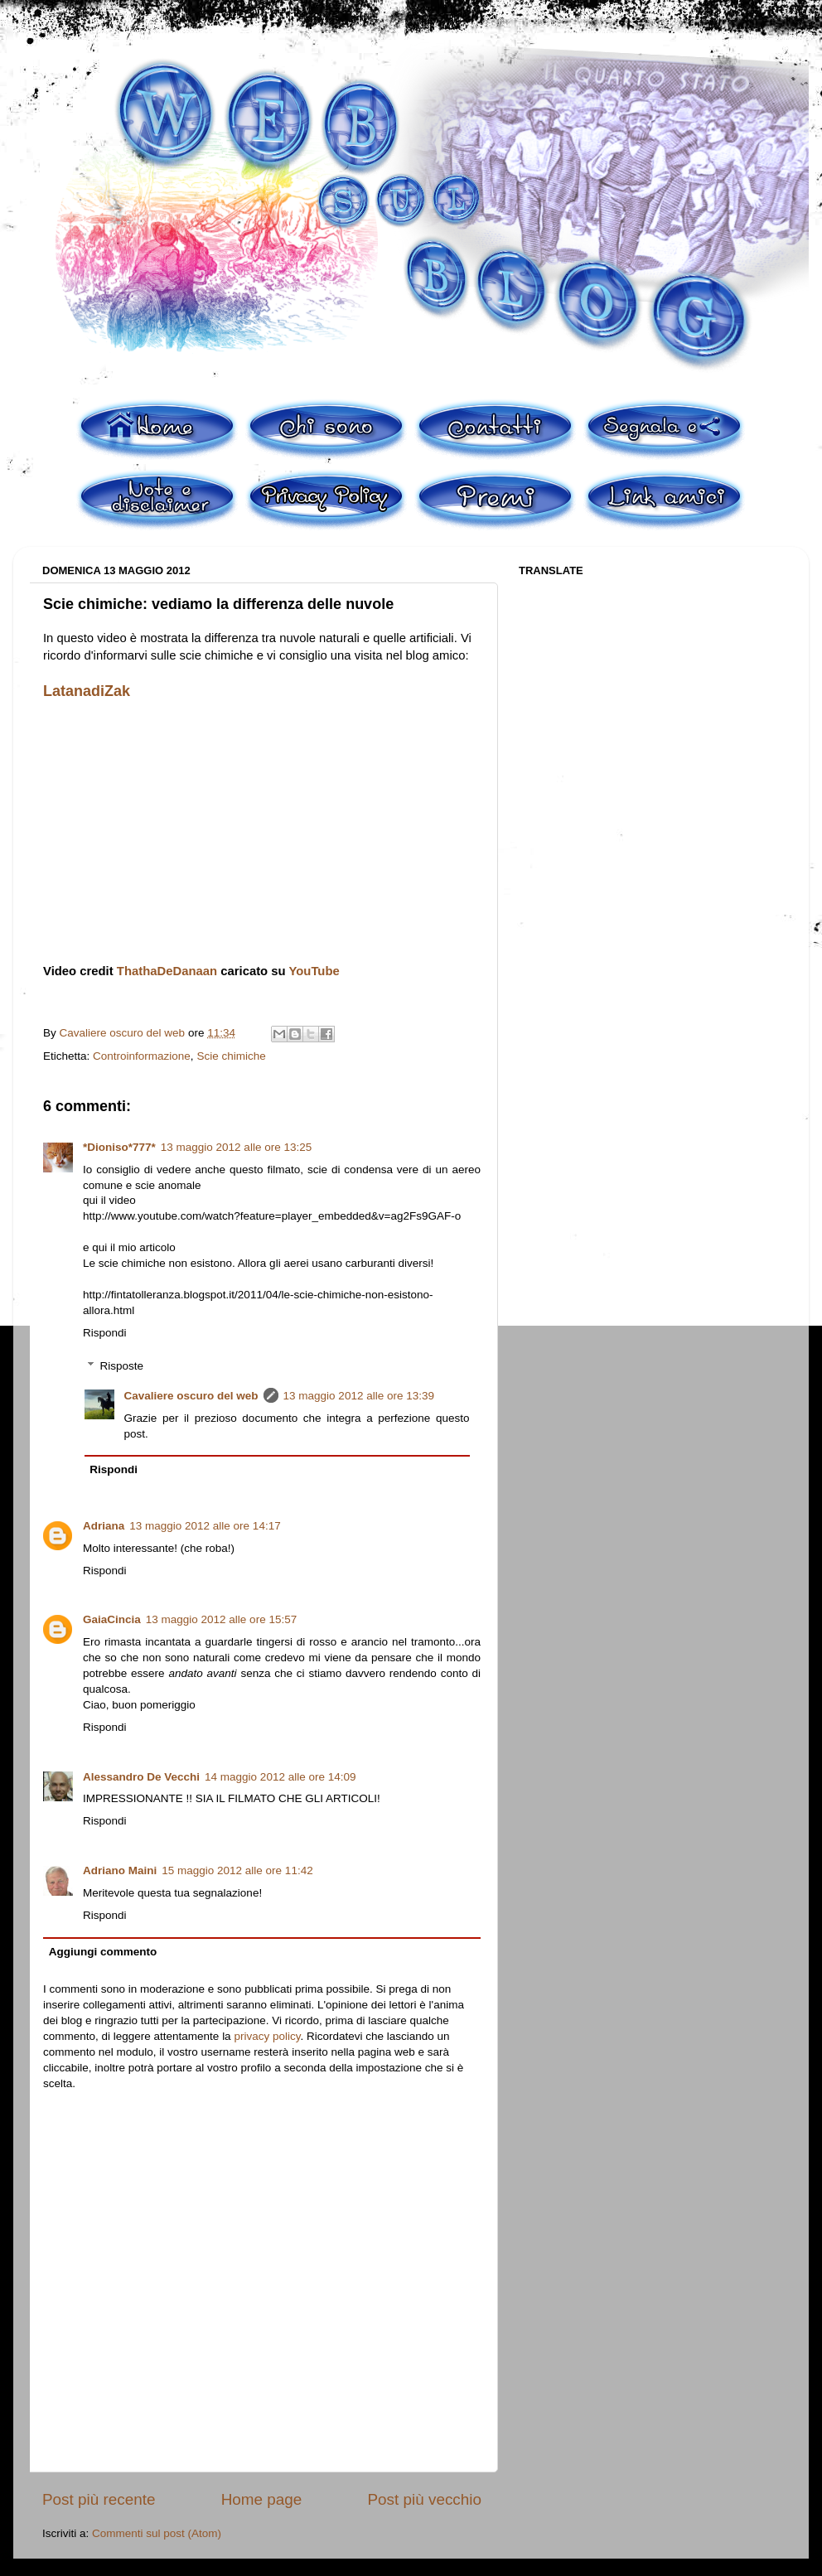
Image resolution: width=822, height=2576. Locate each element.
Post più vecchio (424, 2499)
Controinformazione (142, 1056)
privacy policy (267, 2036)
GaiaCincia (112, 1619)
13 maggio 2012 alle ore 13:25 (236, 1147)
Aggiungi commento (103, 1951)
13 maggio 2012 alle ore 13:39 (358, 1395)
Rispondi (105, 1333)
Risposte (122, 1366)
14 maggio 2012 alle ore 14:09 (280, 1777)
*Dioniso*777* (119, 1147)
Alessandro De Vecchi (141, 1777)
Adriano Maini (120, 1870)
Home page (261, 2499)
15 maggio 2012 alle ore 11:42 (237, 1870)
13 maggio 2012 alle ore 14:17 (204, 1526)
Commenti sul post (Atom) (156, 2533)
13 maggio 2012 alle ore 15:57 (221, 1619)
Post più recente (99, 2499)
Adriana (103, 1526)
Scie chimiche (230, 1056)
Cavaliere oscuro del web (191, 1395)
